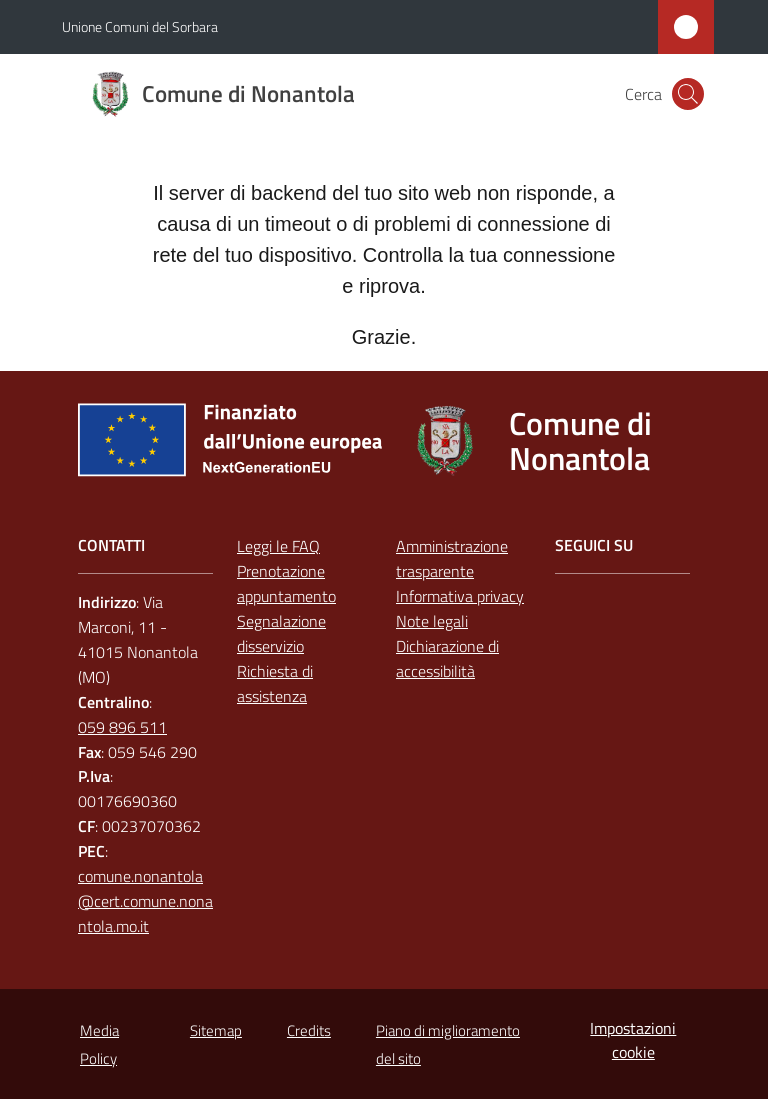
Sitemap (216, 1030)
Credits (309, 1030)
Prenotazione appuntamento (286, 583)
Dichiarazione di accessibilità (447, 658)
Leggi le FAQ (278, 546)
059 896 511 (122, 727)
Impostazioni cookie (633, 1040)
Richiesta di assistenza (275, 683)
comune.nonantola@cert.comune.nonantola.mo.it (145, 901)
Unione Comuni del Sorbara (140, 26)
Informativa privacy (460, 596)
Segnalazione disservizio (281, 633)
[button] (688, 94)
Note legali (432, 621)
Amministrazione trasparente (452, 558)
